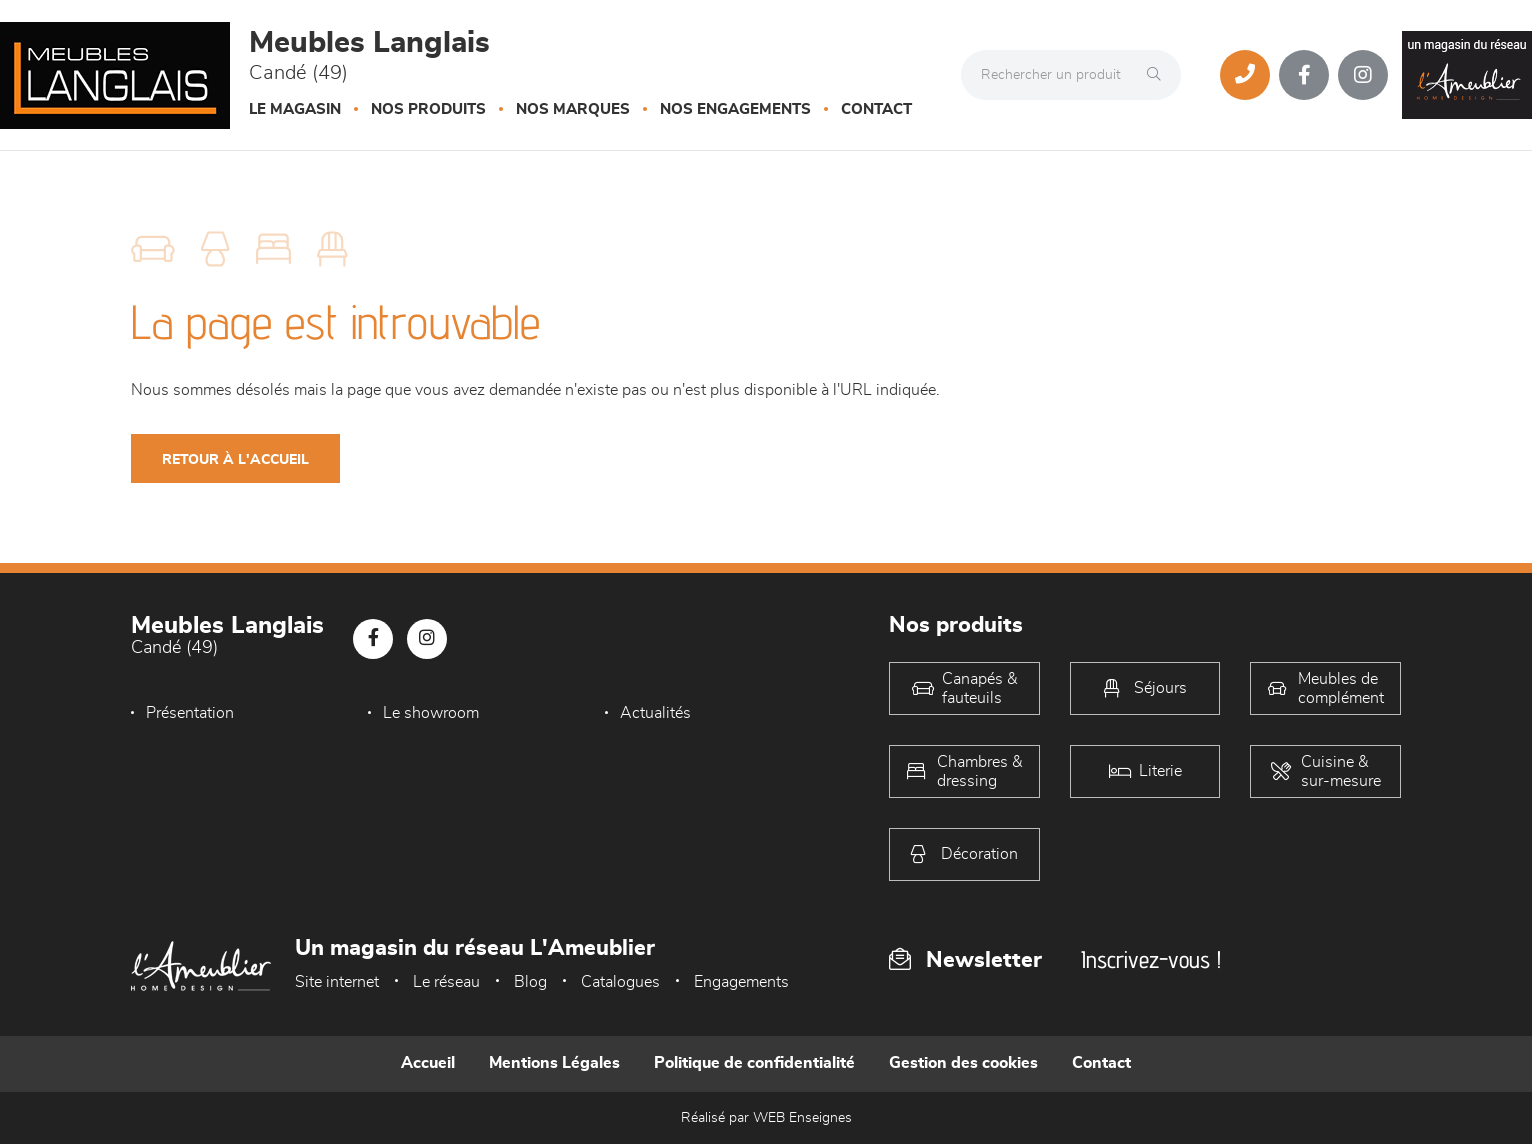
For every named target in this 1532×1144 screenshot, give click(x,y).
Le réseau (446, 982)
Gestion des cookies (963, 1063)
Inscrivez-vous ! (1151, 959)
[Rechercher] (1159, 75)
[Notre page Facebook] (1304, 75)
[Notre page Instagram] (1363, 75)
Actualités (655, 713)
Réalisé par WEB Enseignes (766, 1118)
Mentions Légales (554, 1063)
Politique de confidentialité (754, 1063)
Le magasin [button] (295, 109)
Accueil (428, 1063)
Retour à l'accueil (235, 460)
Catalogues (620, 982)
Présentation (190, 713)
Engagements (741, 982)
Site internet (337, 982)
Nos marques (573, 109)
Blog (530, 982)
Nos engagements (735, 109)
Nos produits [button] (428, 109)
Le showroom (431, 713)
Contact (876, 109)
